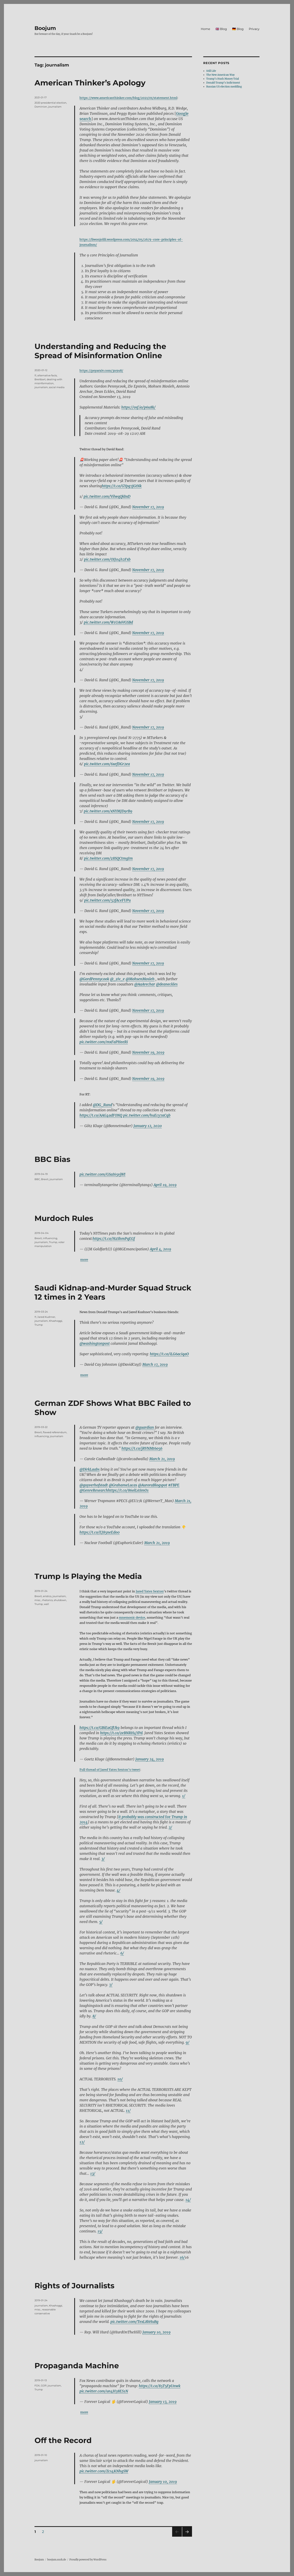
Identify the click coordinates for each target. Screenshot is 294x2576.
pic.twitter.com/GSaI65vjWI (102, 1174)
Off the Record (63, 2440)
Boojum (45, 28)
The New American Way (220, 74)
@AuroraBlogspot (152, 1485)
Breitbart (40, 379)
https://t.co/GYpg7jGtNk (122, 486)
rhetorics (47, 1600)
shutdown (60, 1600)
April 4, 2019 (160, 1249)
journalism (55, 106)
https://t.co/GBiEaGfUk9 (100, 1727)
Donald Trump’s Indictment (223, 82)
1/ (183, 1796)
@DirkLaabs (90, 1469)
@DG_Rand (102, 1105)
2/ (170, 1827)
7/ (110, 1984)
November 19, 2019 (148, 1052)
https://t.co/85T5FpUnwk (159, 2386)
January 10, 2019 (156, 2332)
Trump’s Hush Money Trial (222, 78)
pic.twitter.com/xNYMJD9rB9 (108, 811)
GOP (43, 2385)
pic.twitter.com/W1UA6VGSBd (108, 622)
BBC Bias (52, 1159)
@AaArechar (144, 984)
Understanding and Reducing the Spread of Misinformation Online (100, 351)
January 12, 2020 (148, 1126)
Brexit (44, 1179)
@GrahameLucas (123, 1485)
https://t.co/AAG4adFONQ (101, 1115)
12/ (82, 2142)
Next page (187, 2536)
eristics (47, 1596)
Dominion (40, 106)
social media (56, 387)
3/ (103, 1859)
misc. (37, 1600)
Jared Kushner (46, 1316)
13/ (92, 2173)
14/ (188, 2199)
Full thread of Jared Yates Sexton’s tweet (110, 1769)
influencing (50, 1238)
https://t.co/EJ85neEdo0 (100, 1532)
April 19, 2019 (165, 1185)
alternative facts (47, 375)
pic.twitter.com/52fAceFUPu (107, 900)
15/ (100, 2231)
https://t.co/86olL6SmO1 (128, 1490)
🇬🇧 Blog (221, 29)
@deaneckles (167, 984)
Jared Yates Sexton (150, 1591)
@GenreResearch (94, 1490)
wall (46, 1604)
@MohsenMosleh (140, 979)
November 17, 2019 (148, 507)
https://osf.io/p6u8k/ (138, 407)
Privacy (254, 29)
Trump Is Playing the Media (88, 1576)
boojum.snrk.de (56, 2559)
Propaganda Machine (76, 2365)
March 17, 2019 (155, 1364)
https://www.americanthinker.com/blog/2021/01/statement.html (128, 98)
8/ (94, 2016)
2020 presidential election (50, 102)
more (84, 1259)
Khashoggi (55, 1320)
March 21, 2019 (162, 1459)
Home (205, 29)
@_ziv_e (117, 979)
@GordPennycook (94, 979)
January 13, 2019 (163, 2401)
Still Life (211, 70)
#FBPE (173, 1485)
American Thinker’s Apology (90, 82)
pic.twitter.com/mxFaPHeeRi (104, 1042)
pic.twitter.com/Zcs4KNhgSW (104, 2471)
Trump (53, 1242)
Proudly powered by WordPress (87, 2559)
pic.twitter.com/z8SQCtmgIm (108, 858)
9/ (187, 2042)
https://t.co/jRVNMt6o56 (142, 1448)
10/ (120, 2079)
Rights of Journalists (74, 2285)
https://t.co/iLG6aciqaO (169, 1354)
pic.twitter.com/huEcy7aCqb (146, 1115)
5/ (101, 1921)
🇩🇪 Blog (238, 29)
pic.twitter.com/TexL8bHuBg (134, 2321)
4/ (118, 1890)
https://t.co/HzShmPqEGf (114, 1238)
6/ (122, 1953)
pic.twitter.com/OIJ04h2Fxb (107, 559)
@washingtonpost (95, 1343)
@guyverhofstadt (94, 1485)
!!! (35, 375)
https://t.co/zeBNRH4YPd (121, 1733)
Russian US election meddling (224, 86)
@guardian (144, 1427)
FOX (37, 2385)
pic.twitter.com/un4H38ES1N (104, 2391)
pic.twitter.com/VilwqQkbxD (107, 496)
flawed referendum (55, 1432)
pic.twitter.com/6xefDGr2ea (107, 764)
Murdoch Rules (63, 1218)
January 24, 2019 (149, 1759)
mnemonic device (132, 1617)
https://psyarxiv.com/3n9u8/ (101, 370)
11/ (128, 2110)
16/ (182, 2257)
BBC (37, 1179)
